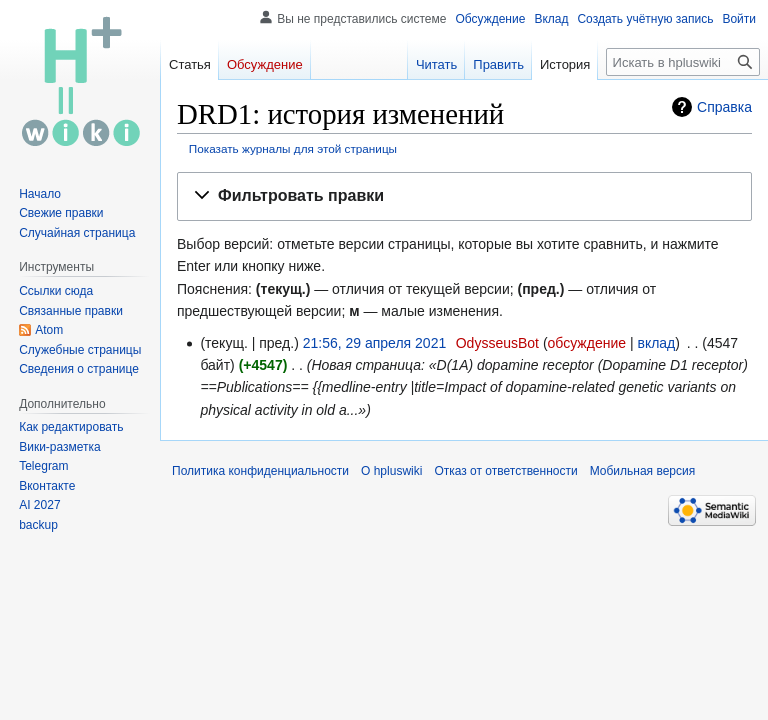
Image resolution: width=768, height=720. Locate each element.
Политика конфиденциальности (260, 471)
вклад (656, 343)
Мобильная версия (643, 471)
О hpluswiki (391, 471)
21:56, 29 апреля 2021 (375, 343)
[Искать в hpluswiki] (683, 62)
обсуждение (587, 343)
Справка (724, 107)
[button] (464, 196)
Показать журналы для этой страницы (293, 148)
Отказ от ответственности (505, 471)
